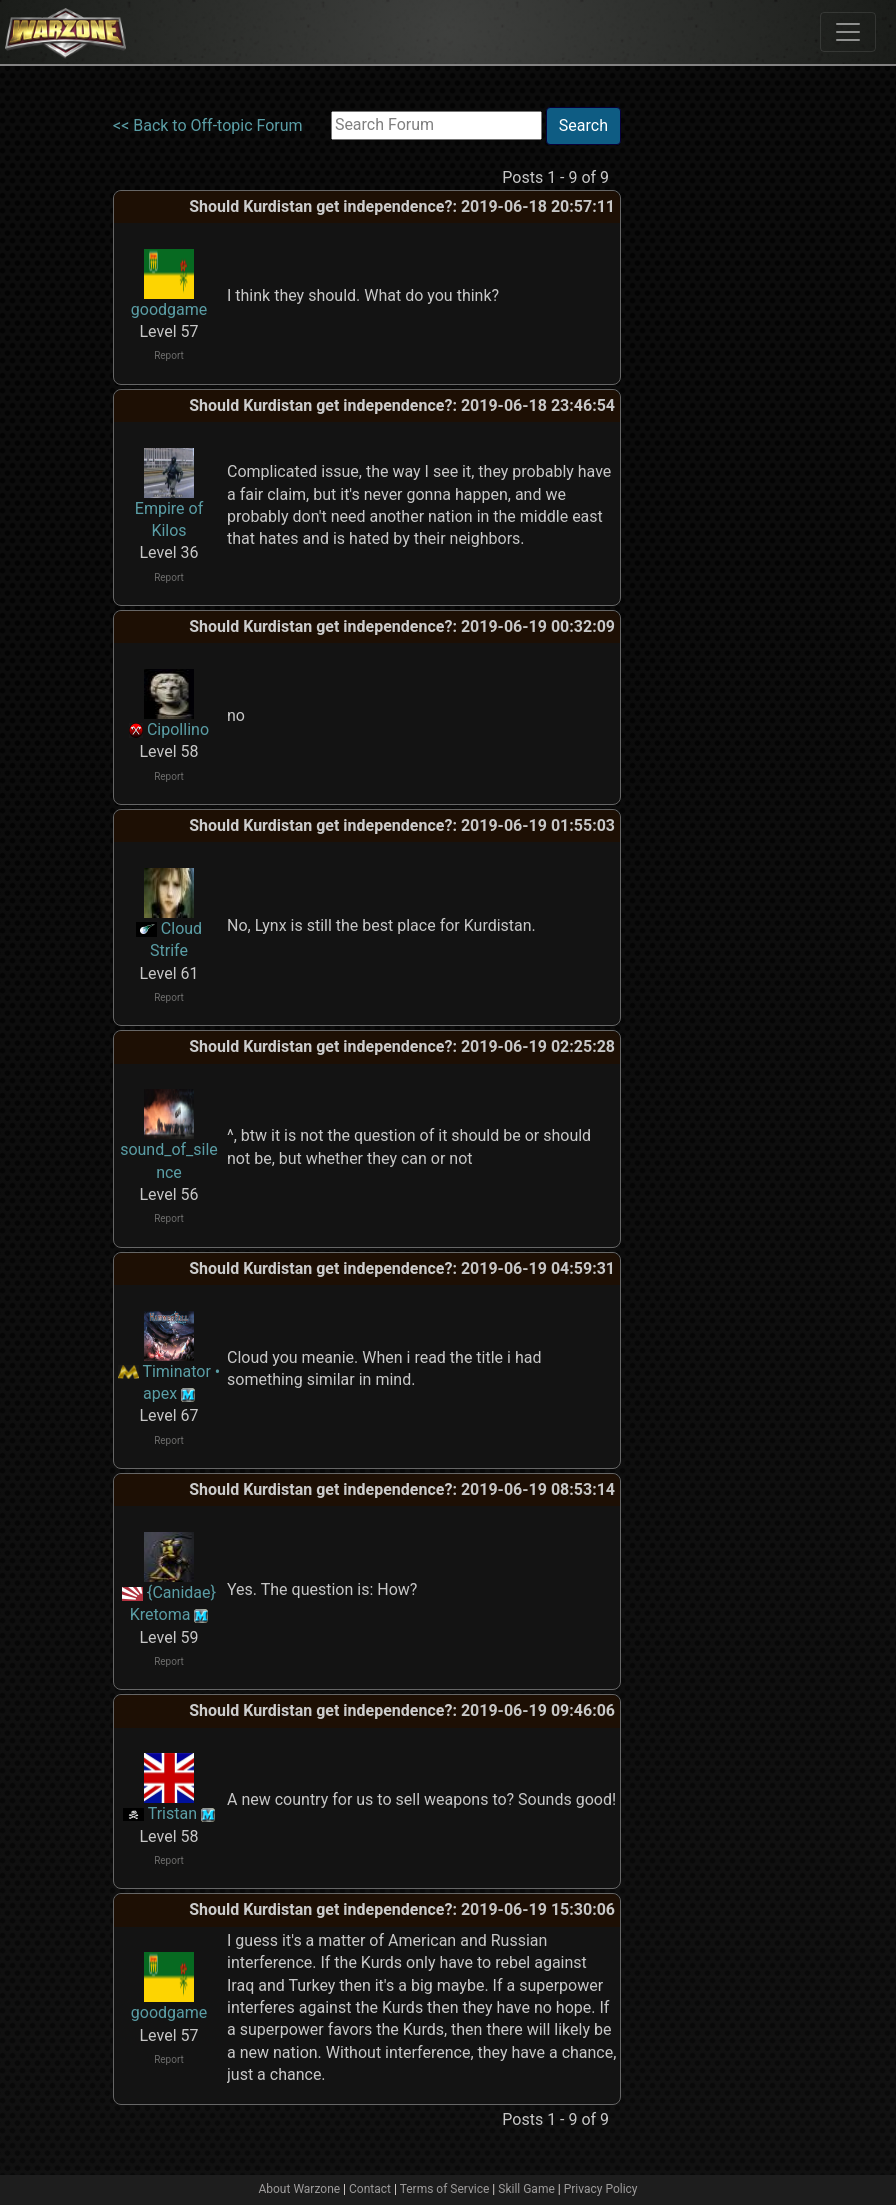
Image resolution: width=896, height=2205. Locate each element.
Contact (370, 2189)
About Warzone (299, 2189)
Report (169, 355)
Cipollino (178, 729)
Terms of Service (445, 2189)
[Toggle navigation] (848, 32)
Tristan (172, 1813)
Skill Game (526, 2189)
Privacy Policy (601, 2189)
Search (583, 125)
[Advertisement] (703, 407)
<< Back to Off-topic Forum (208, 125)
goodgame (169, 309)
